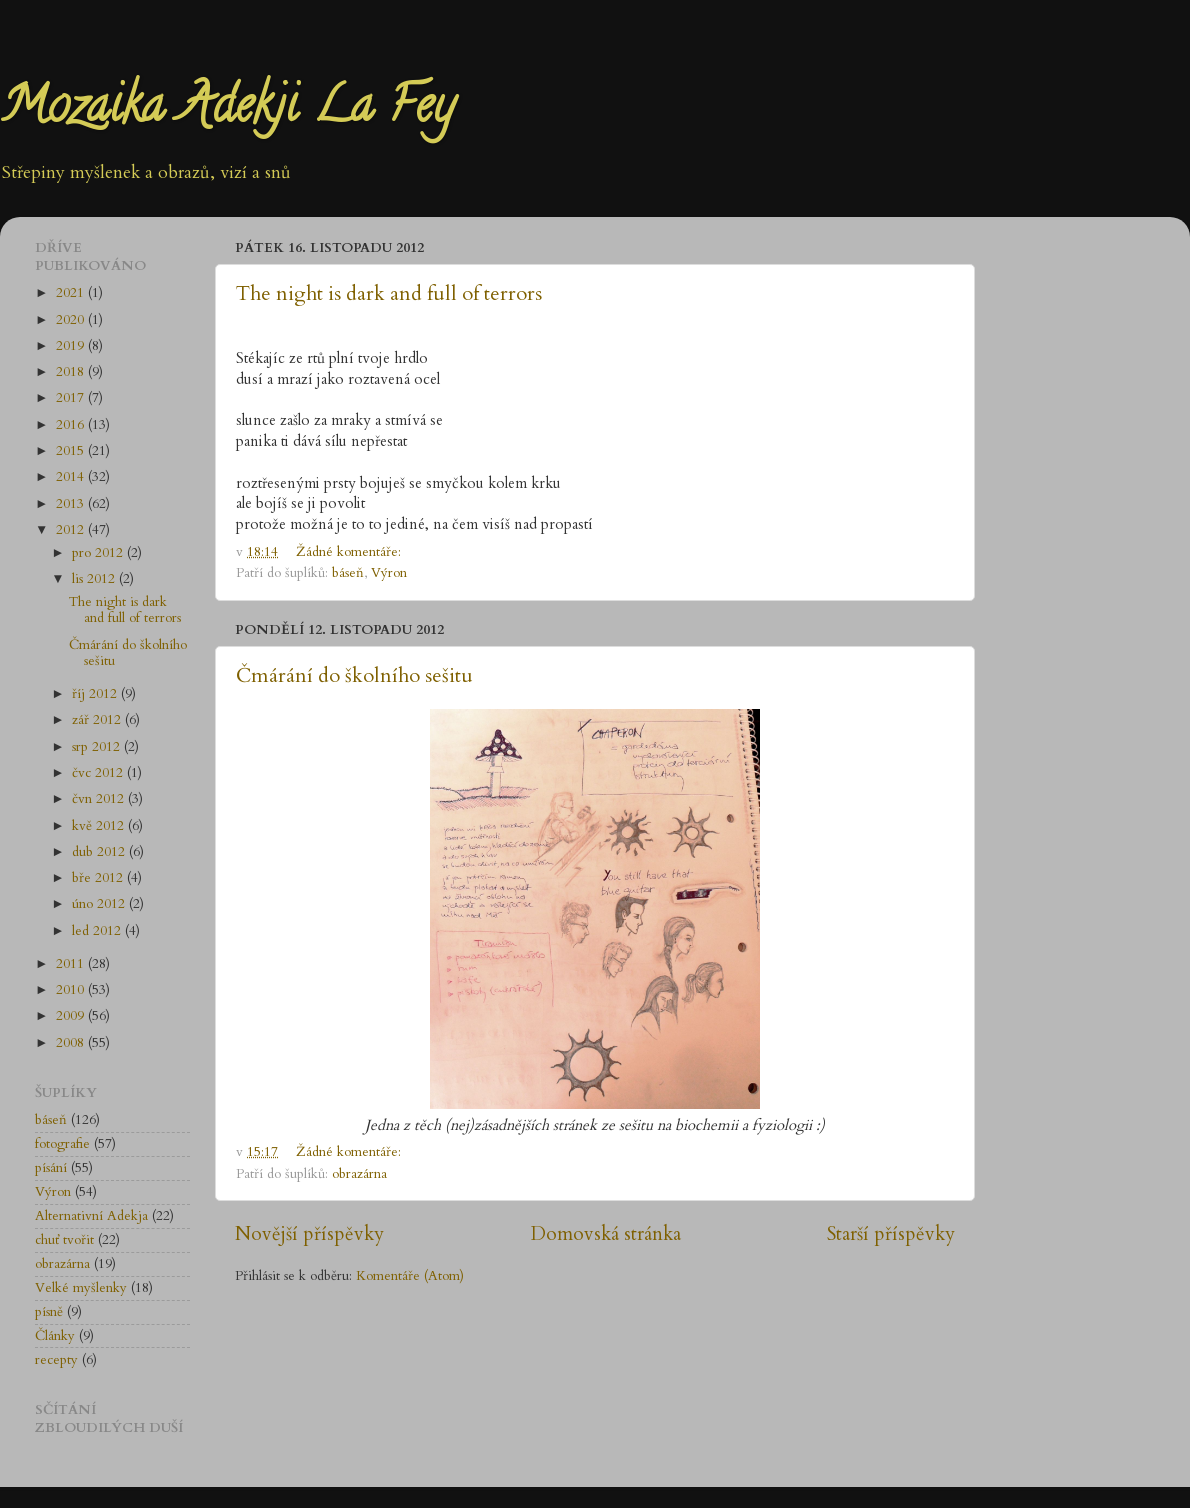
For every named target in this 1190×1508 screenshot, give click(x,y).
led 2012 (98, 931)
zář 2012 (98, 720)
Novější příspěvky (309, 1234)
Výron (389, 573)
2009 (72, 1016)
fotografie (62, 1144)
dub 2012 (100, 852)
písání (51, 1168)
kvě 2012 (100, 826)
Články (55, 1336)
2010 (72, 990)
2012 (72, 530)
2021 (72, 293)
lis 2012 (95, 579)
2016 (72, 425)
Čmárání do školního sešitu (354, 675)
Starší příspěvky (891, 1234)
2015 (72, 451)
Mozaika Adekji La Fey (227, 111)
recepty (56, 1360)
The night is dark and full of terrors (389, 293)
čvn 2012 (100, 799)
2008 (72, 1043)
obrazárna (359, 1174)
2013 (72, 504)
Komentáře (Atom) (410, 1276)
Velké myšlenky (81, 1288)
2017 (72, 398)
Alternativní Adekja (91, 1216)
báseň (348, 573)
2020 (72, 320)
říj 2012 (96, 694)
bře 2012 (99, 878)
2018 (72, 372)
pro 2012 (99, 553)
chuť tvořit (64, 1240)
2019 (72, 346)
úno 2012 (100, 904)
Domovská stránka (606, 1234)
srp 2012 (98, 747)
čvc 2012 (99, 773)
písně (49, 1312)
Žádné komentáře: (350, 552)
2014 (72, 477)
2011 (72, 964)
